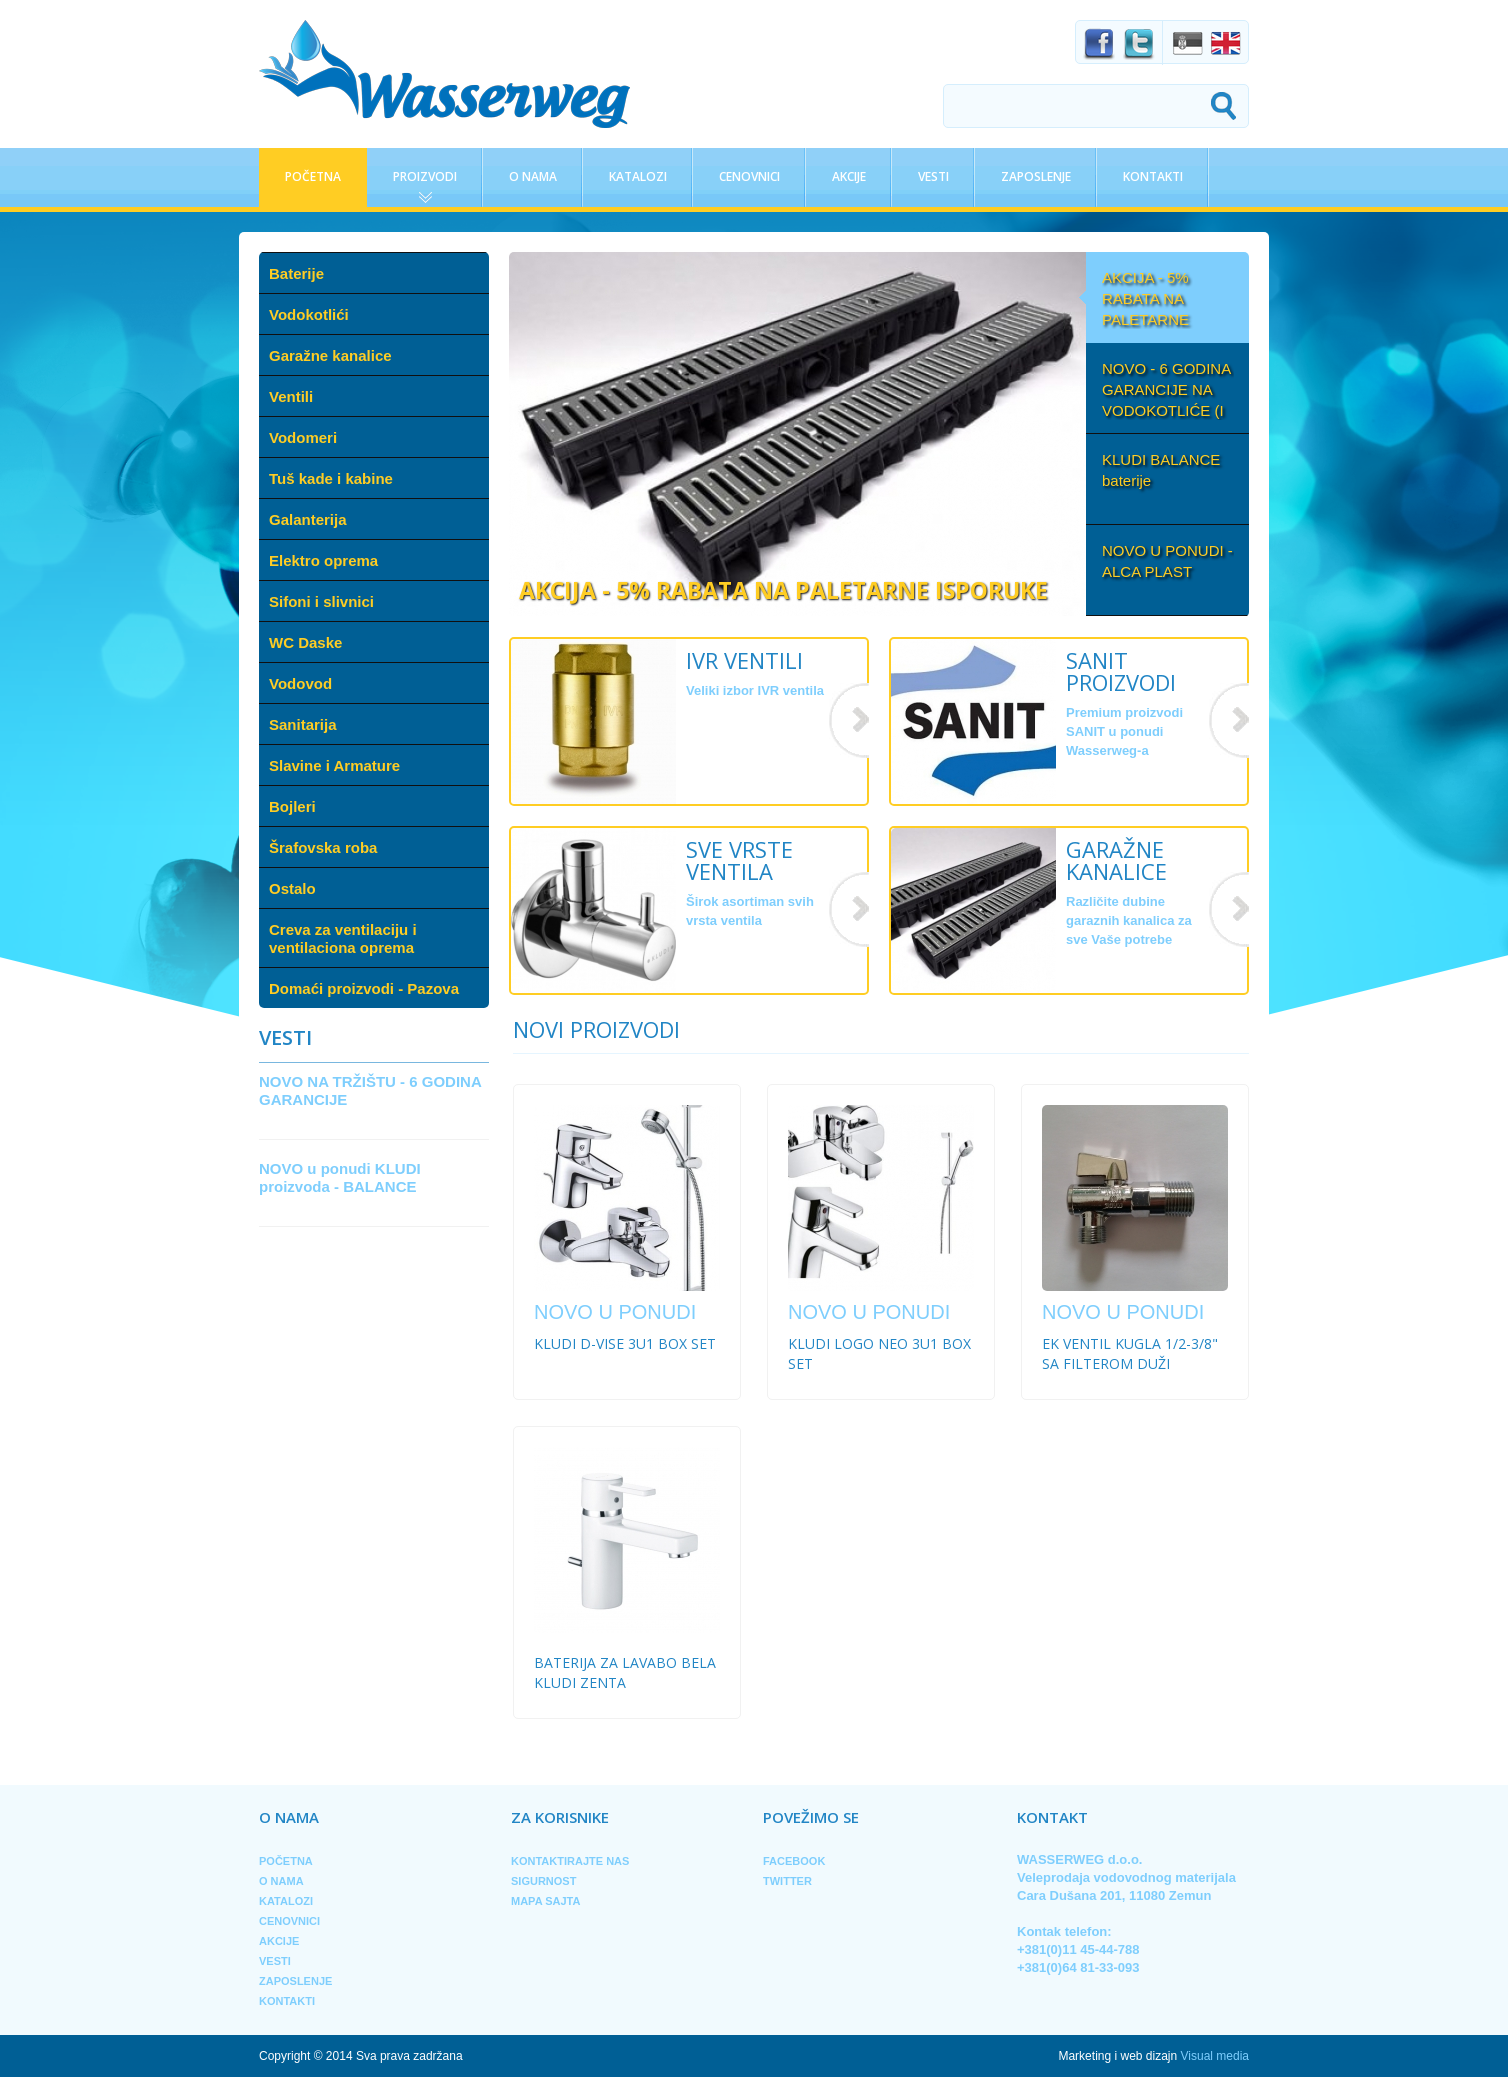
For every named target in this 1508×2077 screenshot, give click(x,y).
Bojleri (292, 806)
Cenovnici (749, 176)
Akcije (849, 176)
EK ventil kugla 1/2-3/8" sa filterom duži (1130, 1353)
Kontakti (1153, 176)
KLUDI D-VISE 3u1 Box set (625, 1343)
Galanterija (308, 519)
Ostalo (292, 888)
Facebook (794, 1861)
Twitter (787, 1881)
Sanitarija (303, 724)
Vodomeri (303, 437)
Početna (313, 176)
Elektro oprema (323, 560)
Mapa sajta (545, 1901)
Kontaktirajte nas (570, 1861)
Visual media (1215, 2056)
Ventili (291, 396)
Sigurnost (543, 1881)
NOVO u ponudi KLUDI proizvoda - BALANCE (340, 1177)
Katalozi (638, 176)
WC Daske (305, 642)
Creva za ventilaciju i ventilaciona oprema (343, 938)
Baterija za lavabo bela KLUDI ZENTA (625, 1672)
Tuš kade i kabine (331, 478)
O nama (533, 176)
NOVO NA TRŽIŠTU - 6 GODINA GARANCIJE (370, 1090)
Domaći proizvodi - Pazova (364, 988)
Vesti (933, 176)
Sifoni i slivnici (321, 601)
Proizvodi (425, 176)
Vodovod (300, 683)
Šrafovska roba (323, 847)
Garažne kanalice (330, 355)
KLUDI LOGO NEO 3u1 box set (879, 1353)
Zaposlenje (1036, 176)
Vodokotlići (309, 314)
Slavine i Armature (334, 765)
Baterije (296, 273)
